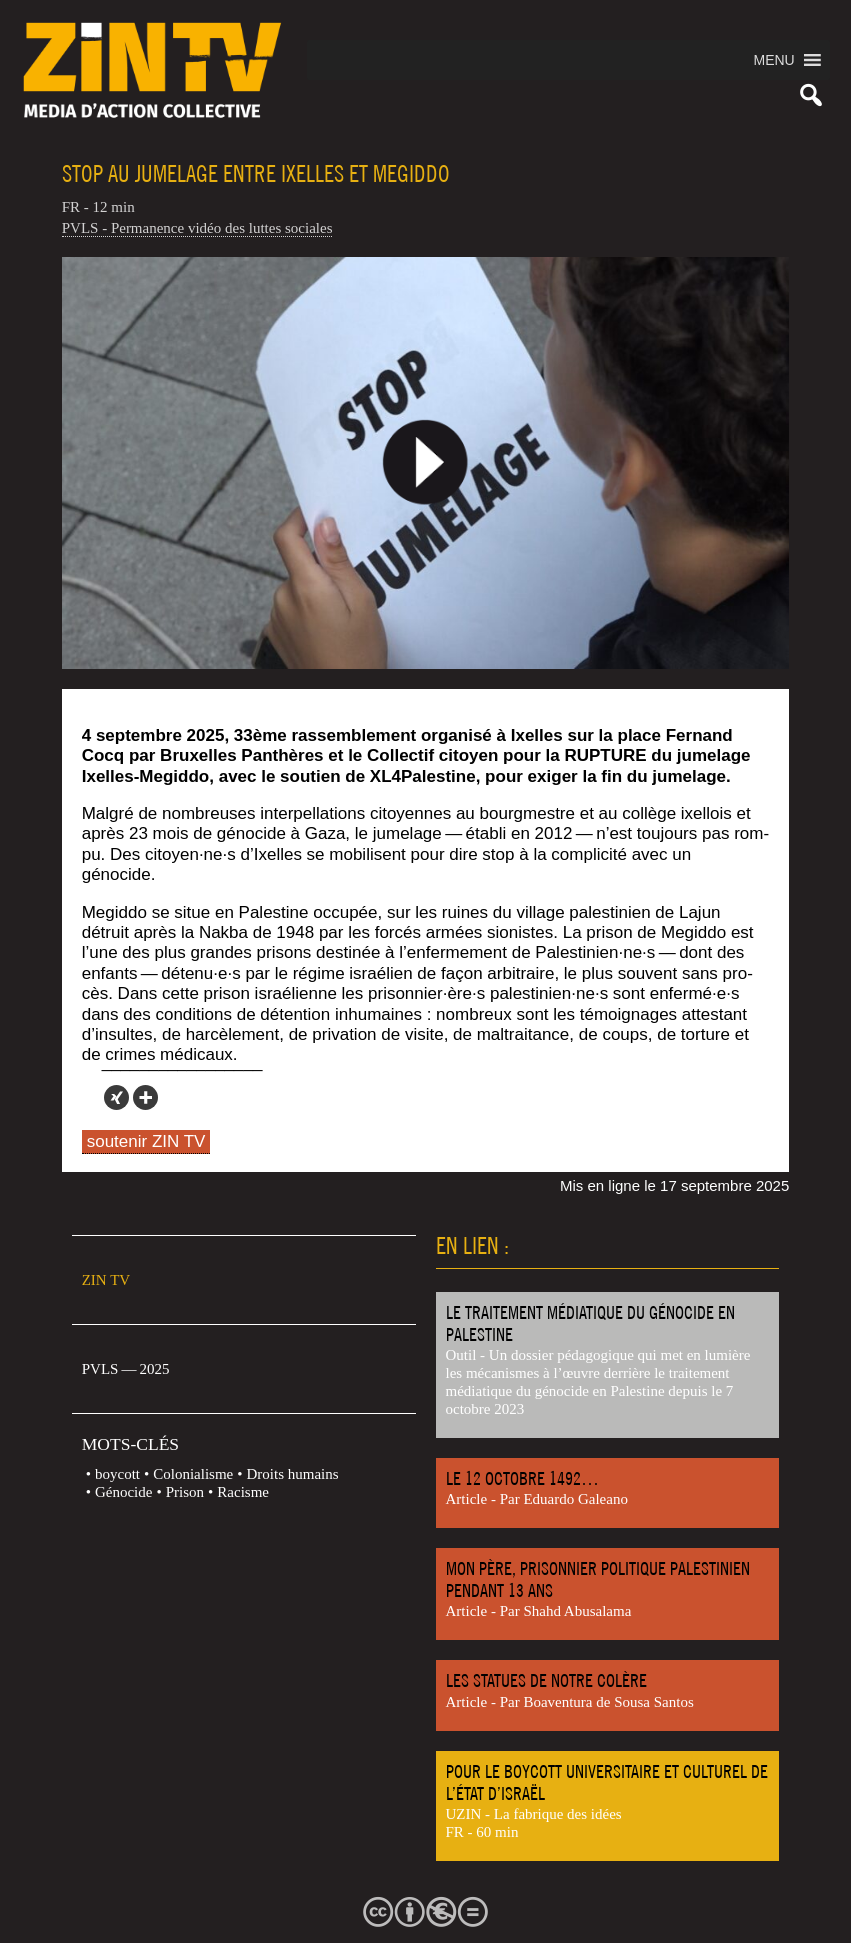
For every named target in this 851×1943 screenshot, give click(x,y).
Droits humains (293, 1474)
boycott (117, 1474)
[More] (145, 1097)
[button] (773, 60)
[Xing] (116, 1097)
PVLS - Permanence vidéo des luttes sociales (197, 228)
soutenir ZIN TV (146, 1141)
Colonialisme (193, 1474)
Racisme (243, 1492)
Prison (185, 1492)
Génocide (123, 1492)
